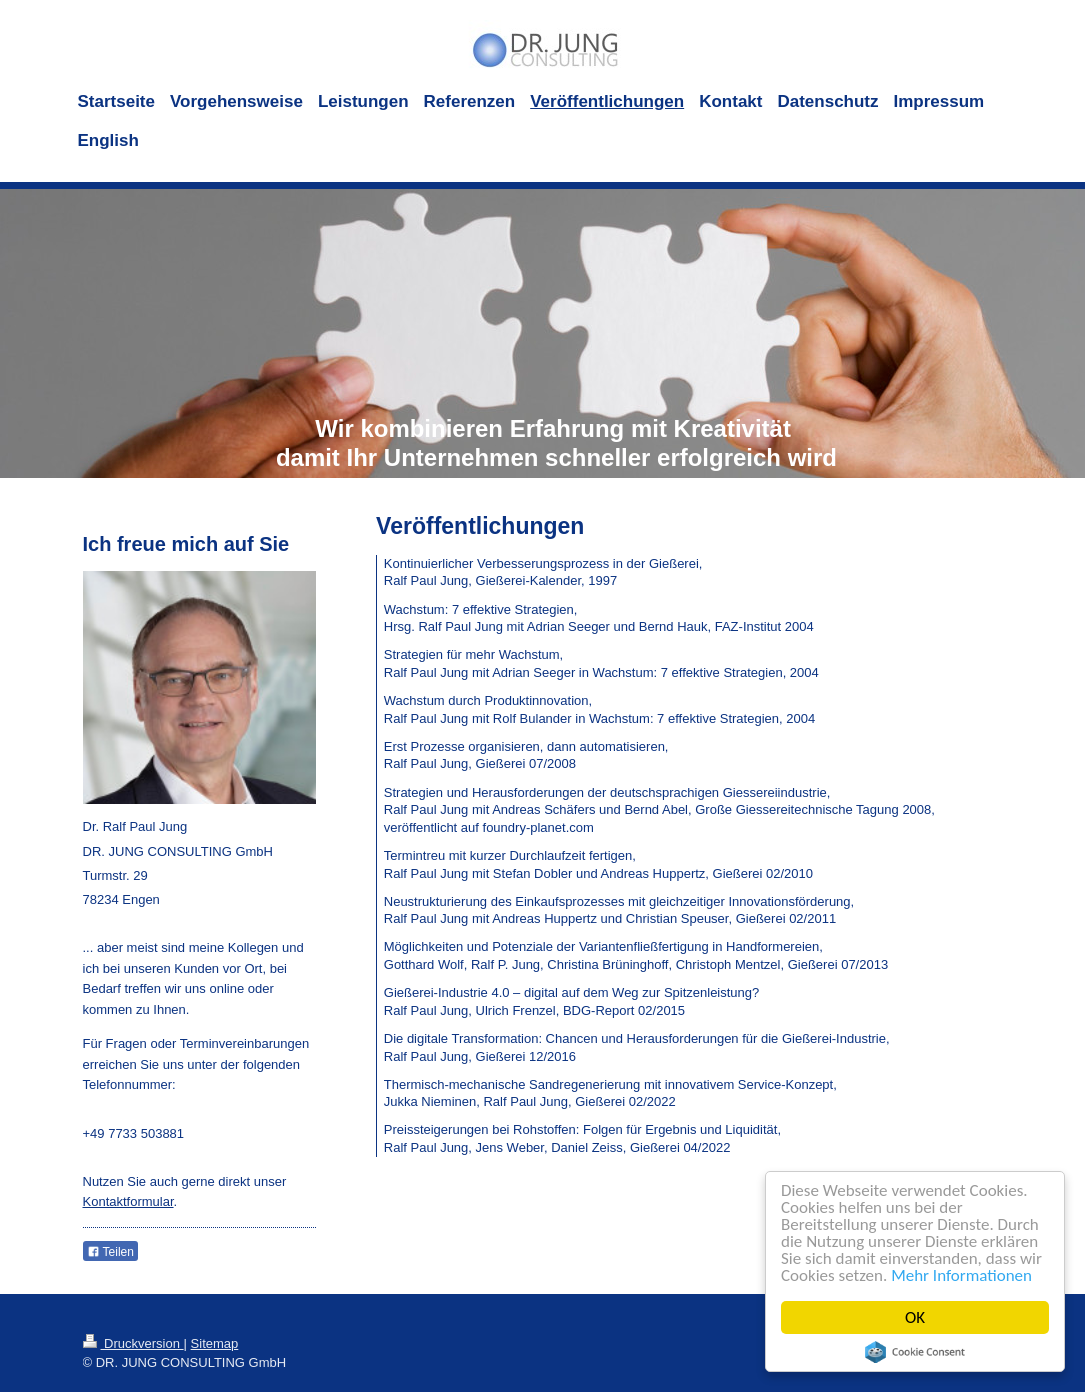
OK (915, 1317)
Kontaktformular (128, 1201)
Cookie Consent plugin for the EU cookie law (915, 1352)
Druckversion (133, 1343)
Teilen (110, 1252)
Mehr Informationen (961, 1275)
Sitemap (215, 1343)
